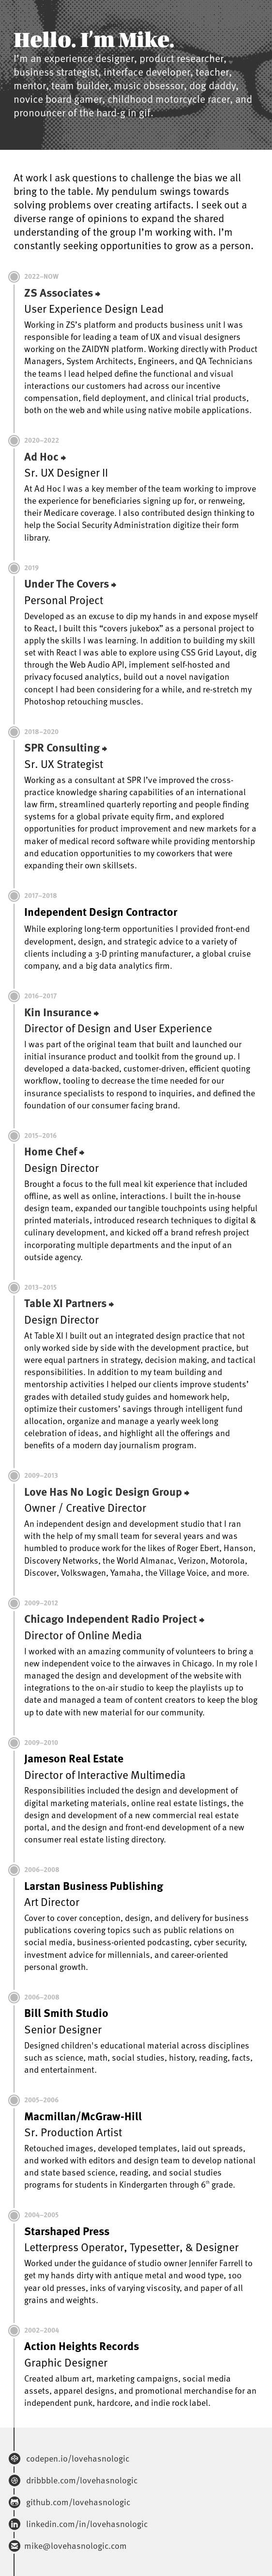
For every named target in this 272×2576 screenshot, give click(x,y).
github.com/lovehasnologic (77, 2501)
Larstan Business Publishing (93, 1885)
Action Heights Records (81, 2345)
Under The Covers (66, 583)
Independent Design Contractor (100, 911)
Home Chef (50, 1151)
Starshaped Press (66, 2231)
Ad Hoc (41, 456)
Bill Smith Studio (66, 2012)
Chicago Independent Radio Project (110, 1618)
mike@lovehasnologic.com (75, 2545)
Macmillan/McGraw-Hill (83, 2116)
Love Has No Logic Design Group (103, 1491)
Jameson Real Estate (73, 1758)
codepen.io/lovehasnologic (76, 2457)
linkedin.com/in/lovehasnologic (86, 2523)
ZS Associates (58, 292)
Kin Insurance (57, 1012)
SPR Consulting (62, 747)
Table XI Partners (65, 1303)
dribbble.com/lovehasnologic (80, 2479)
